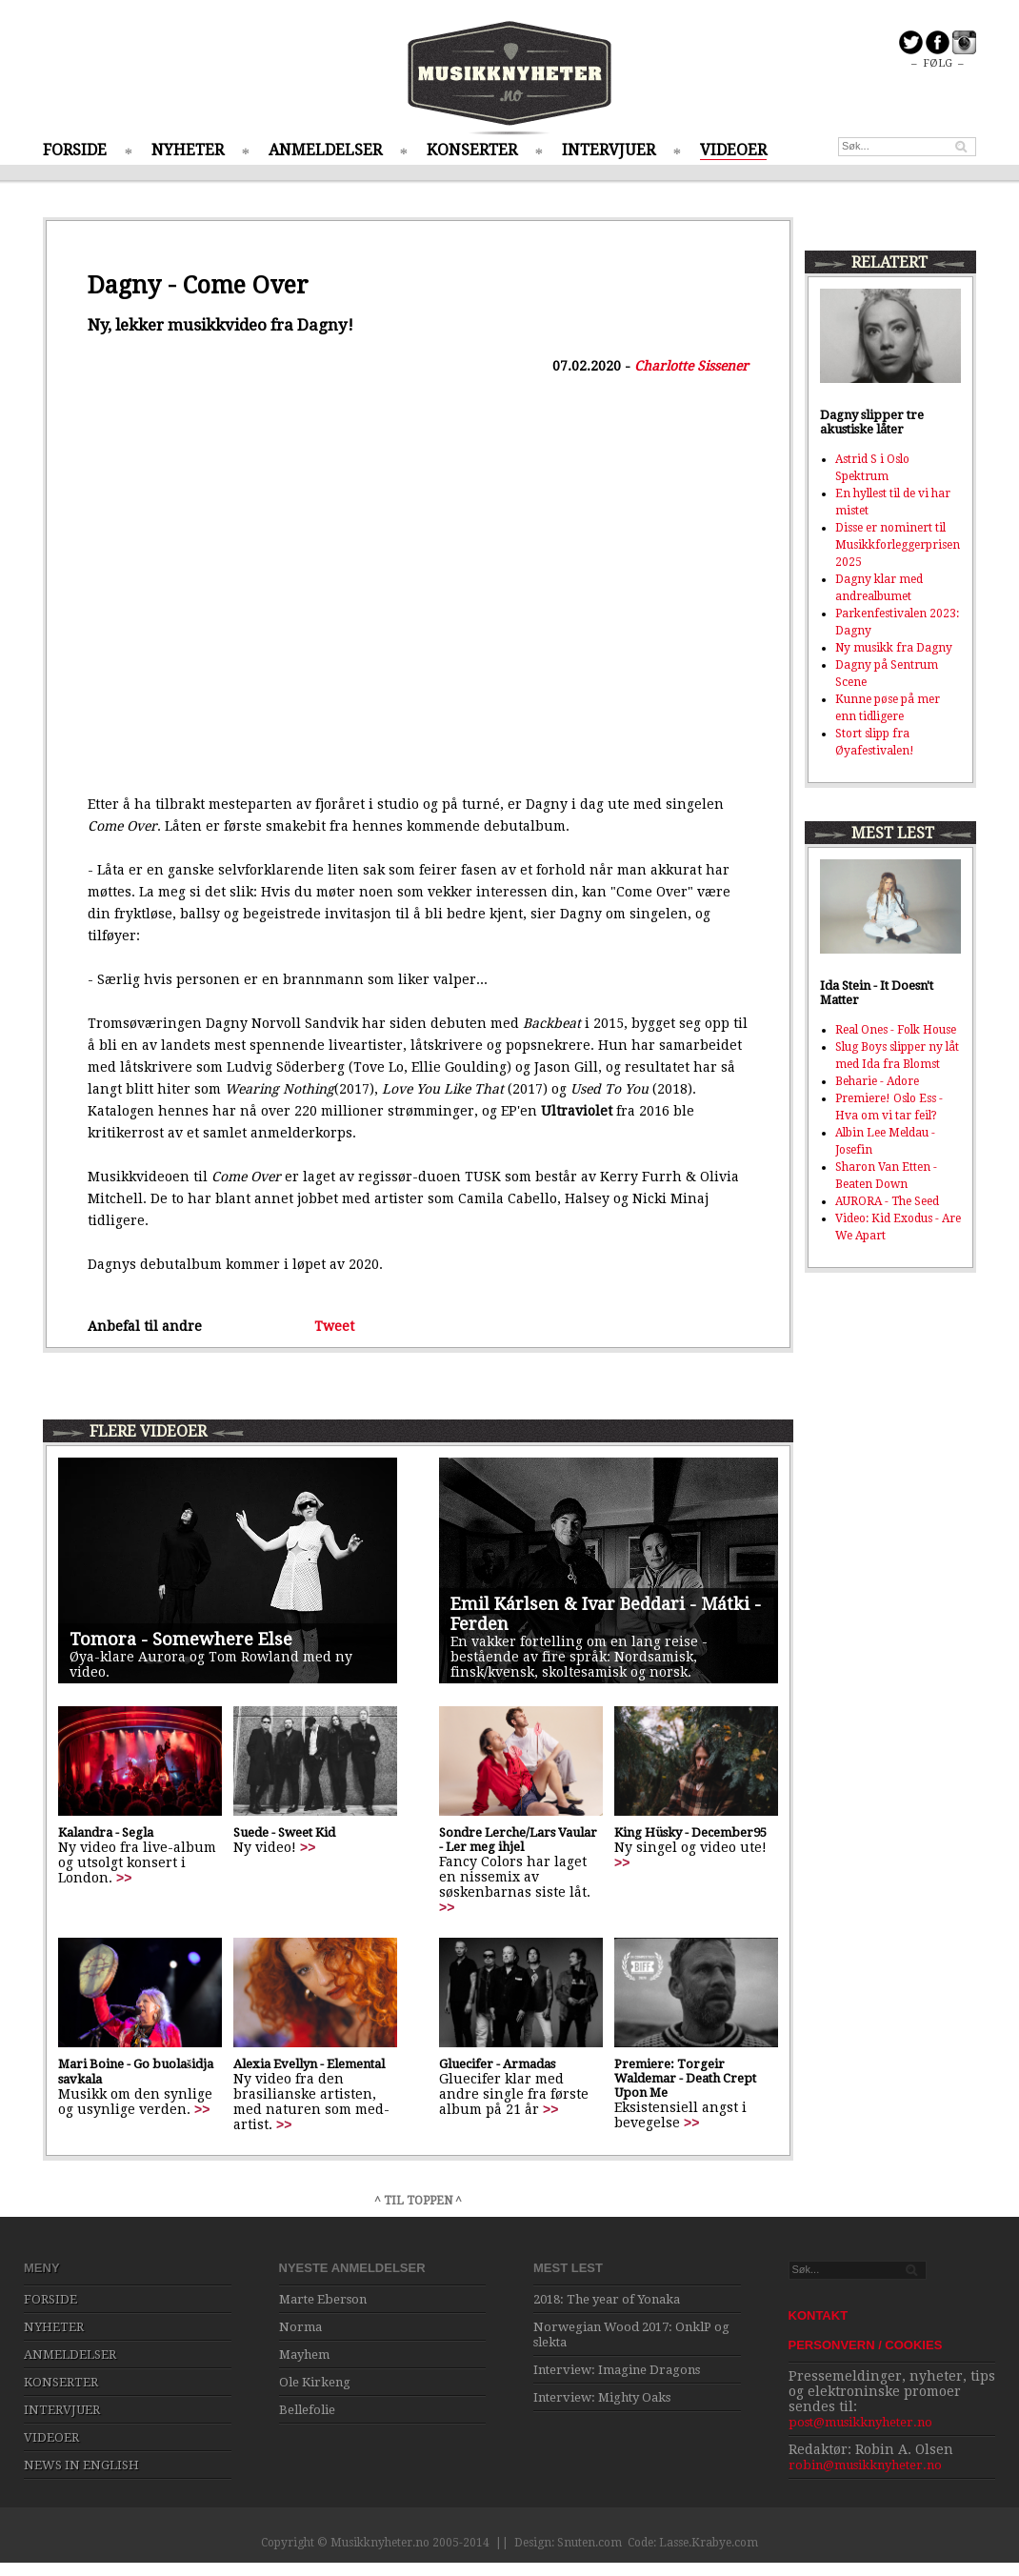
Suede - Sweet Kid (284, 1832)
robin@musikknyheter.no (865, 2465)
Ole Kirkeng (314, 2382)
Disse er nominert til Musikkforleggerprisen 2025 (897, 545)
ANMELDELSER (325, 150)
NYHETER (187, 150)
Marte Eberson (323, 2299)
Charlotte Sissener (691, 365)
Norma (300, 2327)
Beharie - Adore (877, 1081)
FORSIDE (75, 150)
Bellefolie (307, 2410)
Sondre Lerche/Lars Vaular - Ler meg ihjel (518, 1839)
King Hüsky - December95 (690, 1832)
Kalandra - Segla (105, 1832)
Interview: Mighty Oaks (601, 2397)
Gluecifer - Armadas (497, 2064)
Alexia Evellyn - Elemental (309, 2064)
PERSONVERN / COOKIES (866, 2345)
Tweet (334, 1326)
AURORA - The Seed (887, 1201)
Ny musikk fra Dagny (893, 647)
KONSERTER (472, 150)
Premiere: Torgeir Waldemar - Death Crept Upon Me (685, 2078)
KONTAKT (819, 2315)
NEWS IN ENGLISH (81, 2465)
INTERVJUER (608, 150)
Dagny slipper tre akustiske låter (872, 422)
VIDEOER (733, 150)
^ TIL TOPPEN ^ (418, 2200)
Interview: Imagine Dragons (616, 2370)
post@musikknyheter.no (860, 2422)
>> (123, 1877)
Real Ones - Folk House (895, 1029)
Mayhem (304, 2354)
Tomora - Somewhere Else (181, 1639)
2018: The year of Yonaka (606, 2299)
